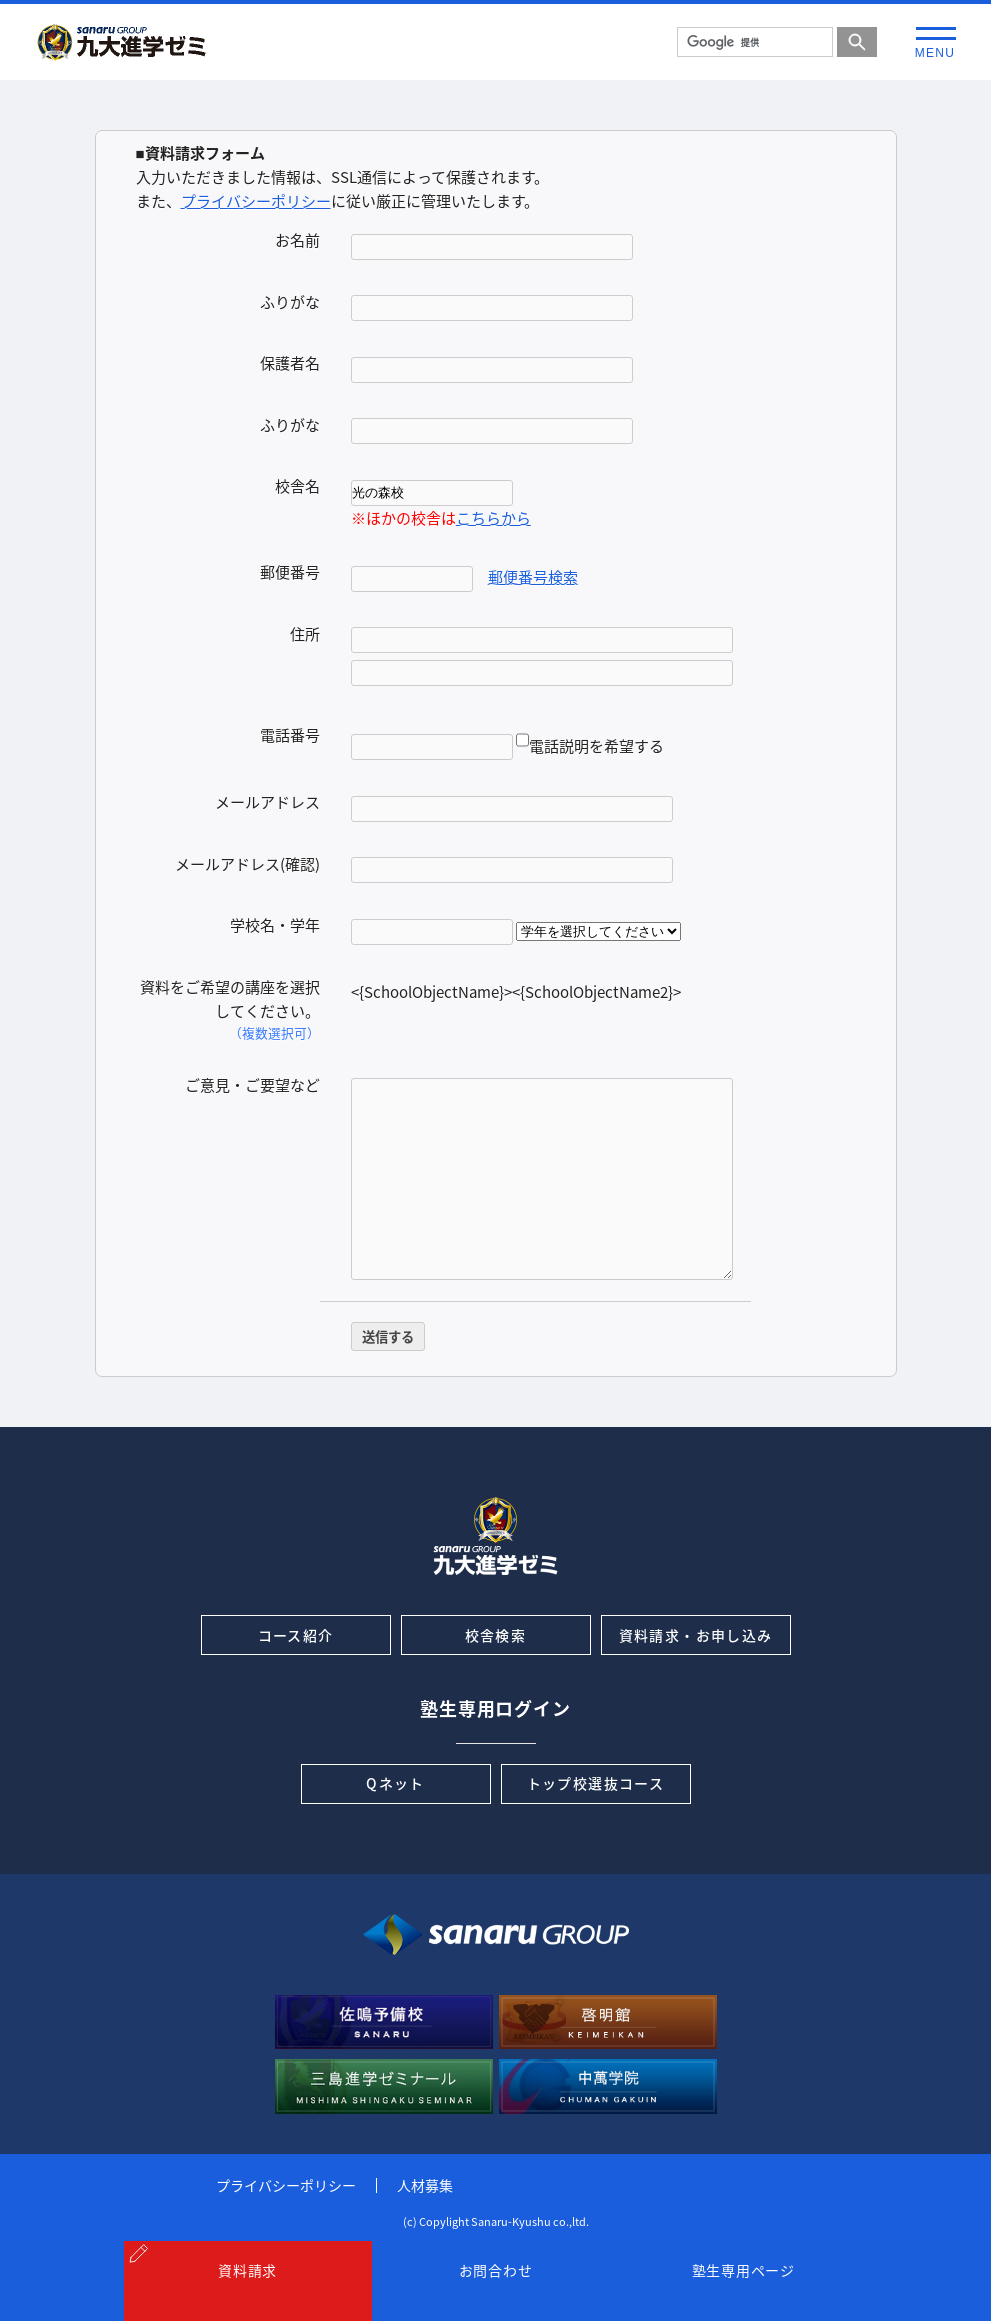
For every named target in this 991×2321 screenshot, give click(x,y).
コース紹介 (296, 1635)
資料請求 (247, 2293)
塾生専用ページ (743, 2293)
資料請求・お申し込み (696, 1635)
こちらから (493, 518)
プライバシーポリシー (256, 201)
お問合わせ (496, 2293)
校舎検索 (496, 1635)
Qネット (395, 1783)
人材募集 (425, 2185)
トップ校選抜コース (596, 1783)
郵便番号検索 (533, 577)
